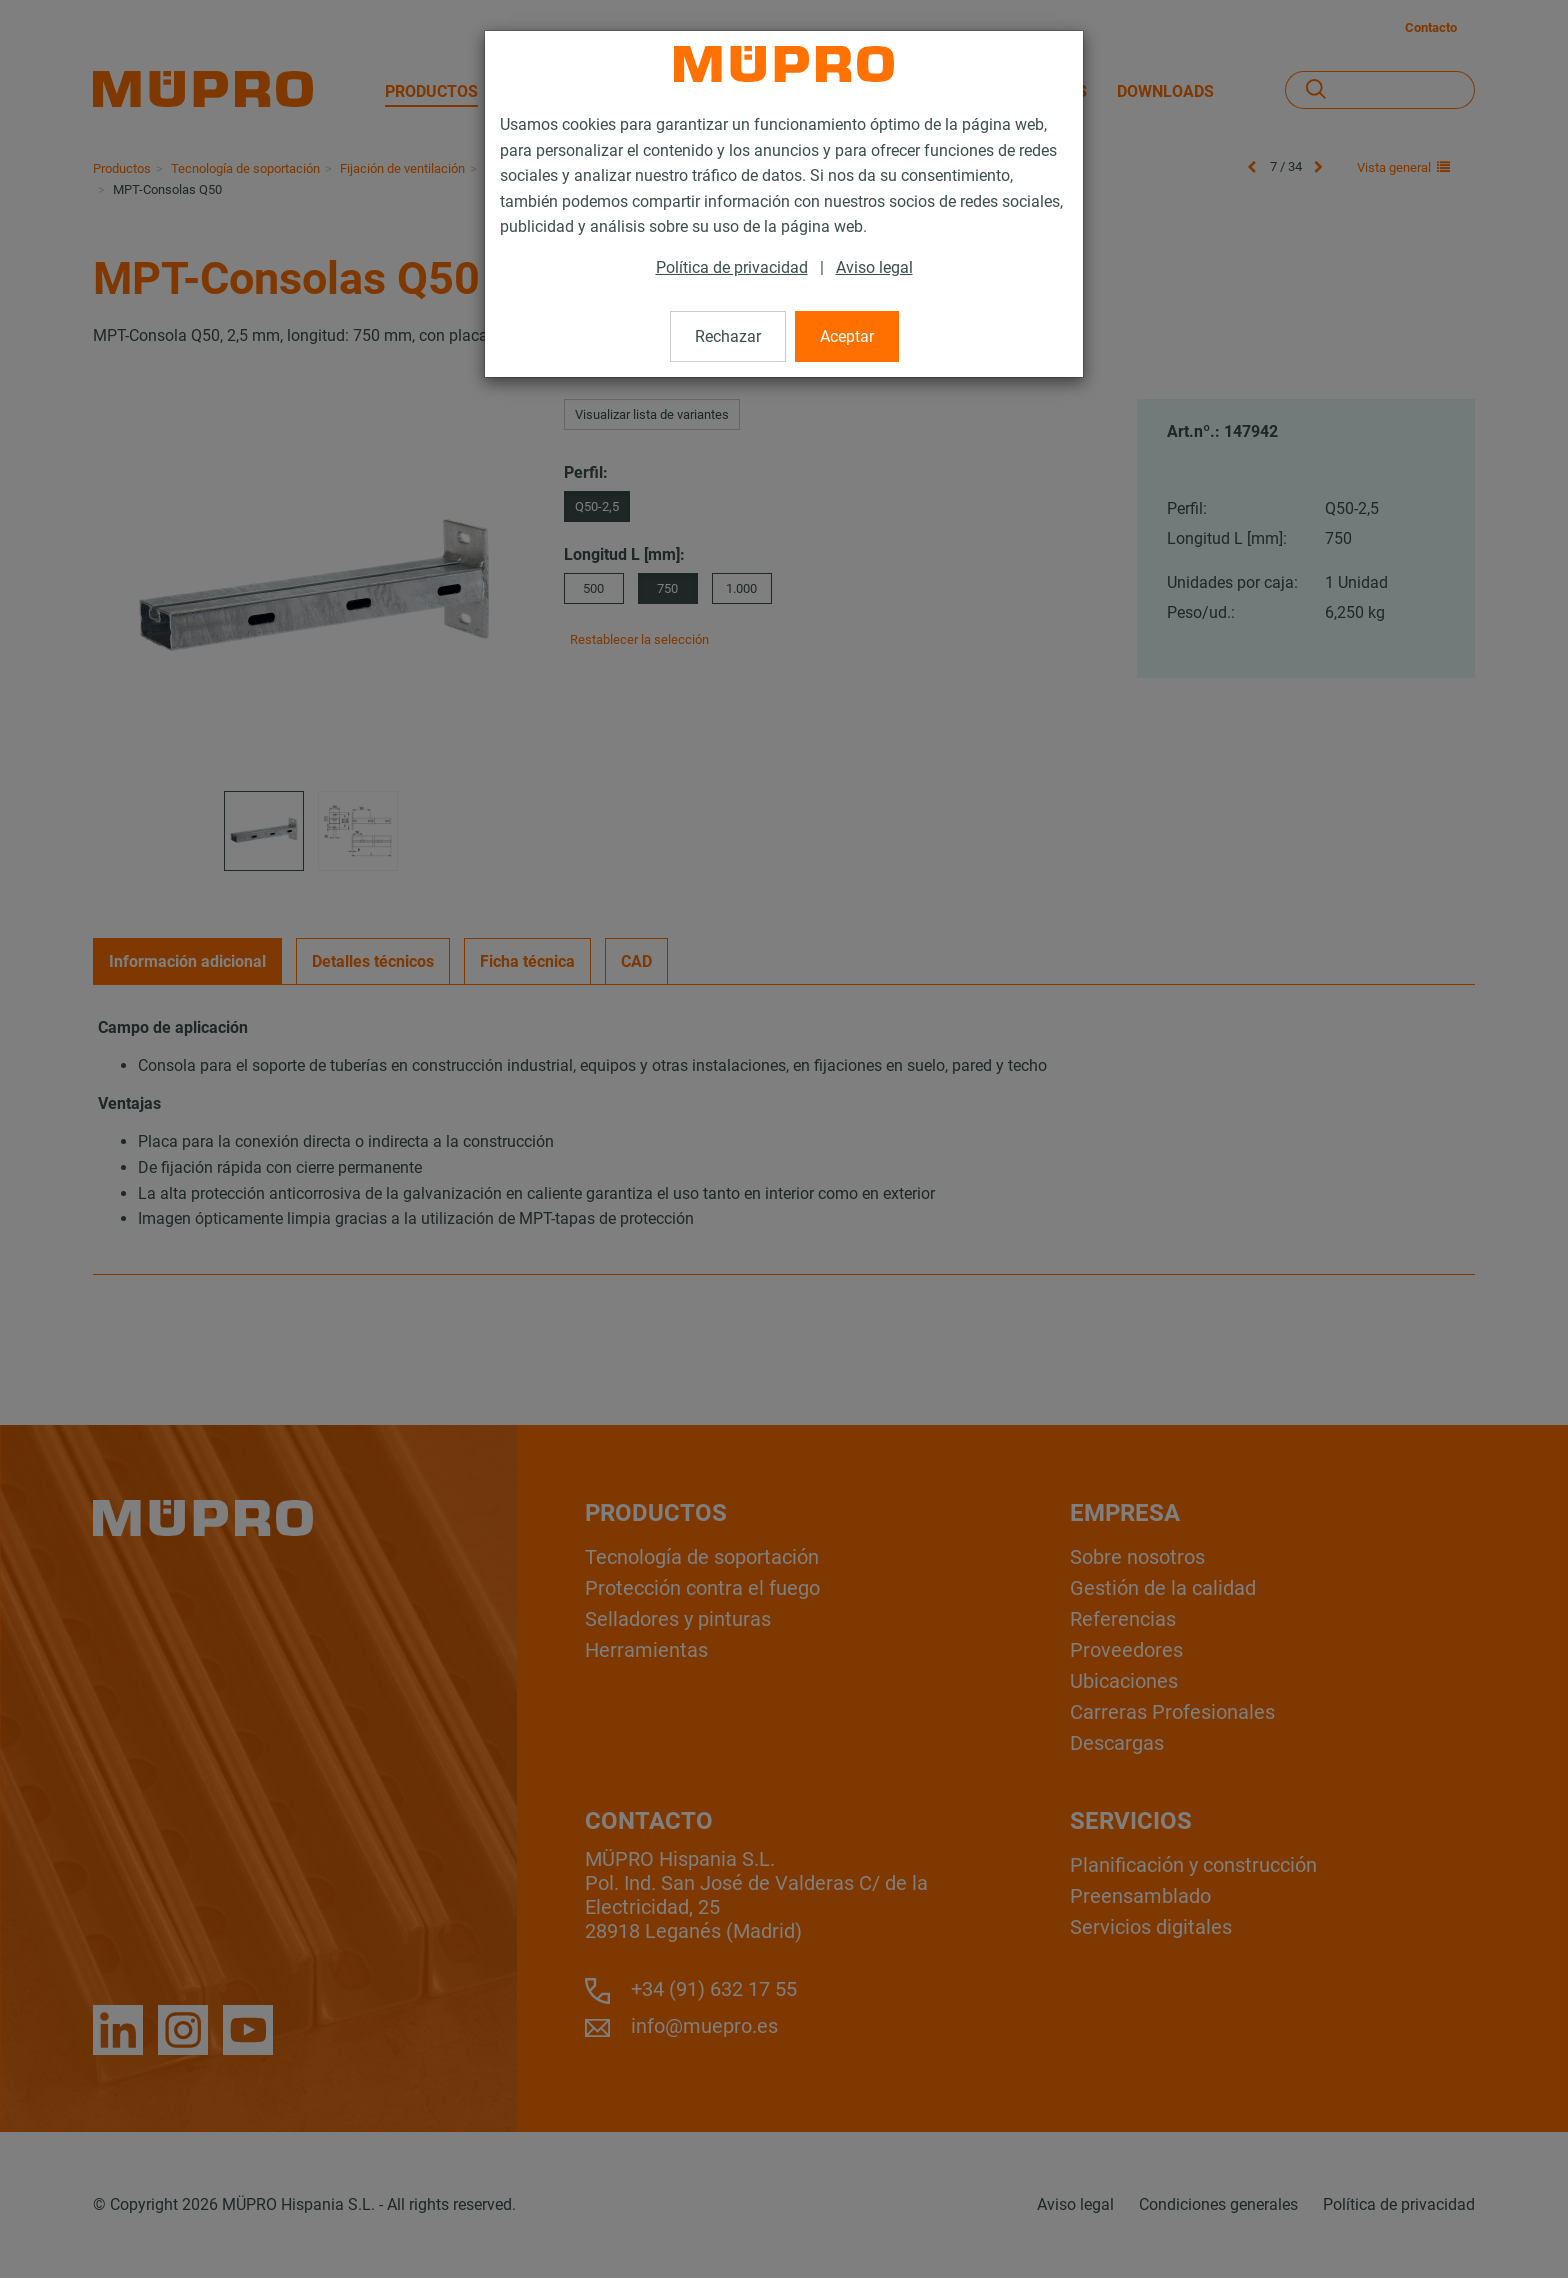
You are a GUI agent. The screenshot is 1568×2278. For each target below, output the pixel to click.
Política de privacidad (732, 267)
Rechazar (728, 336)
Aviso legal (874, 267)
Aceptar (847, 336)
